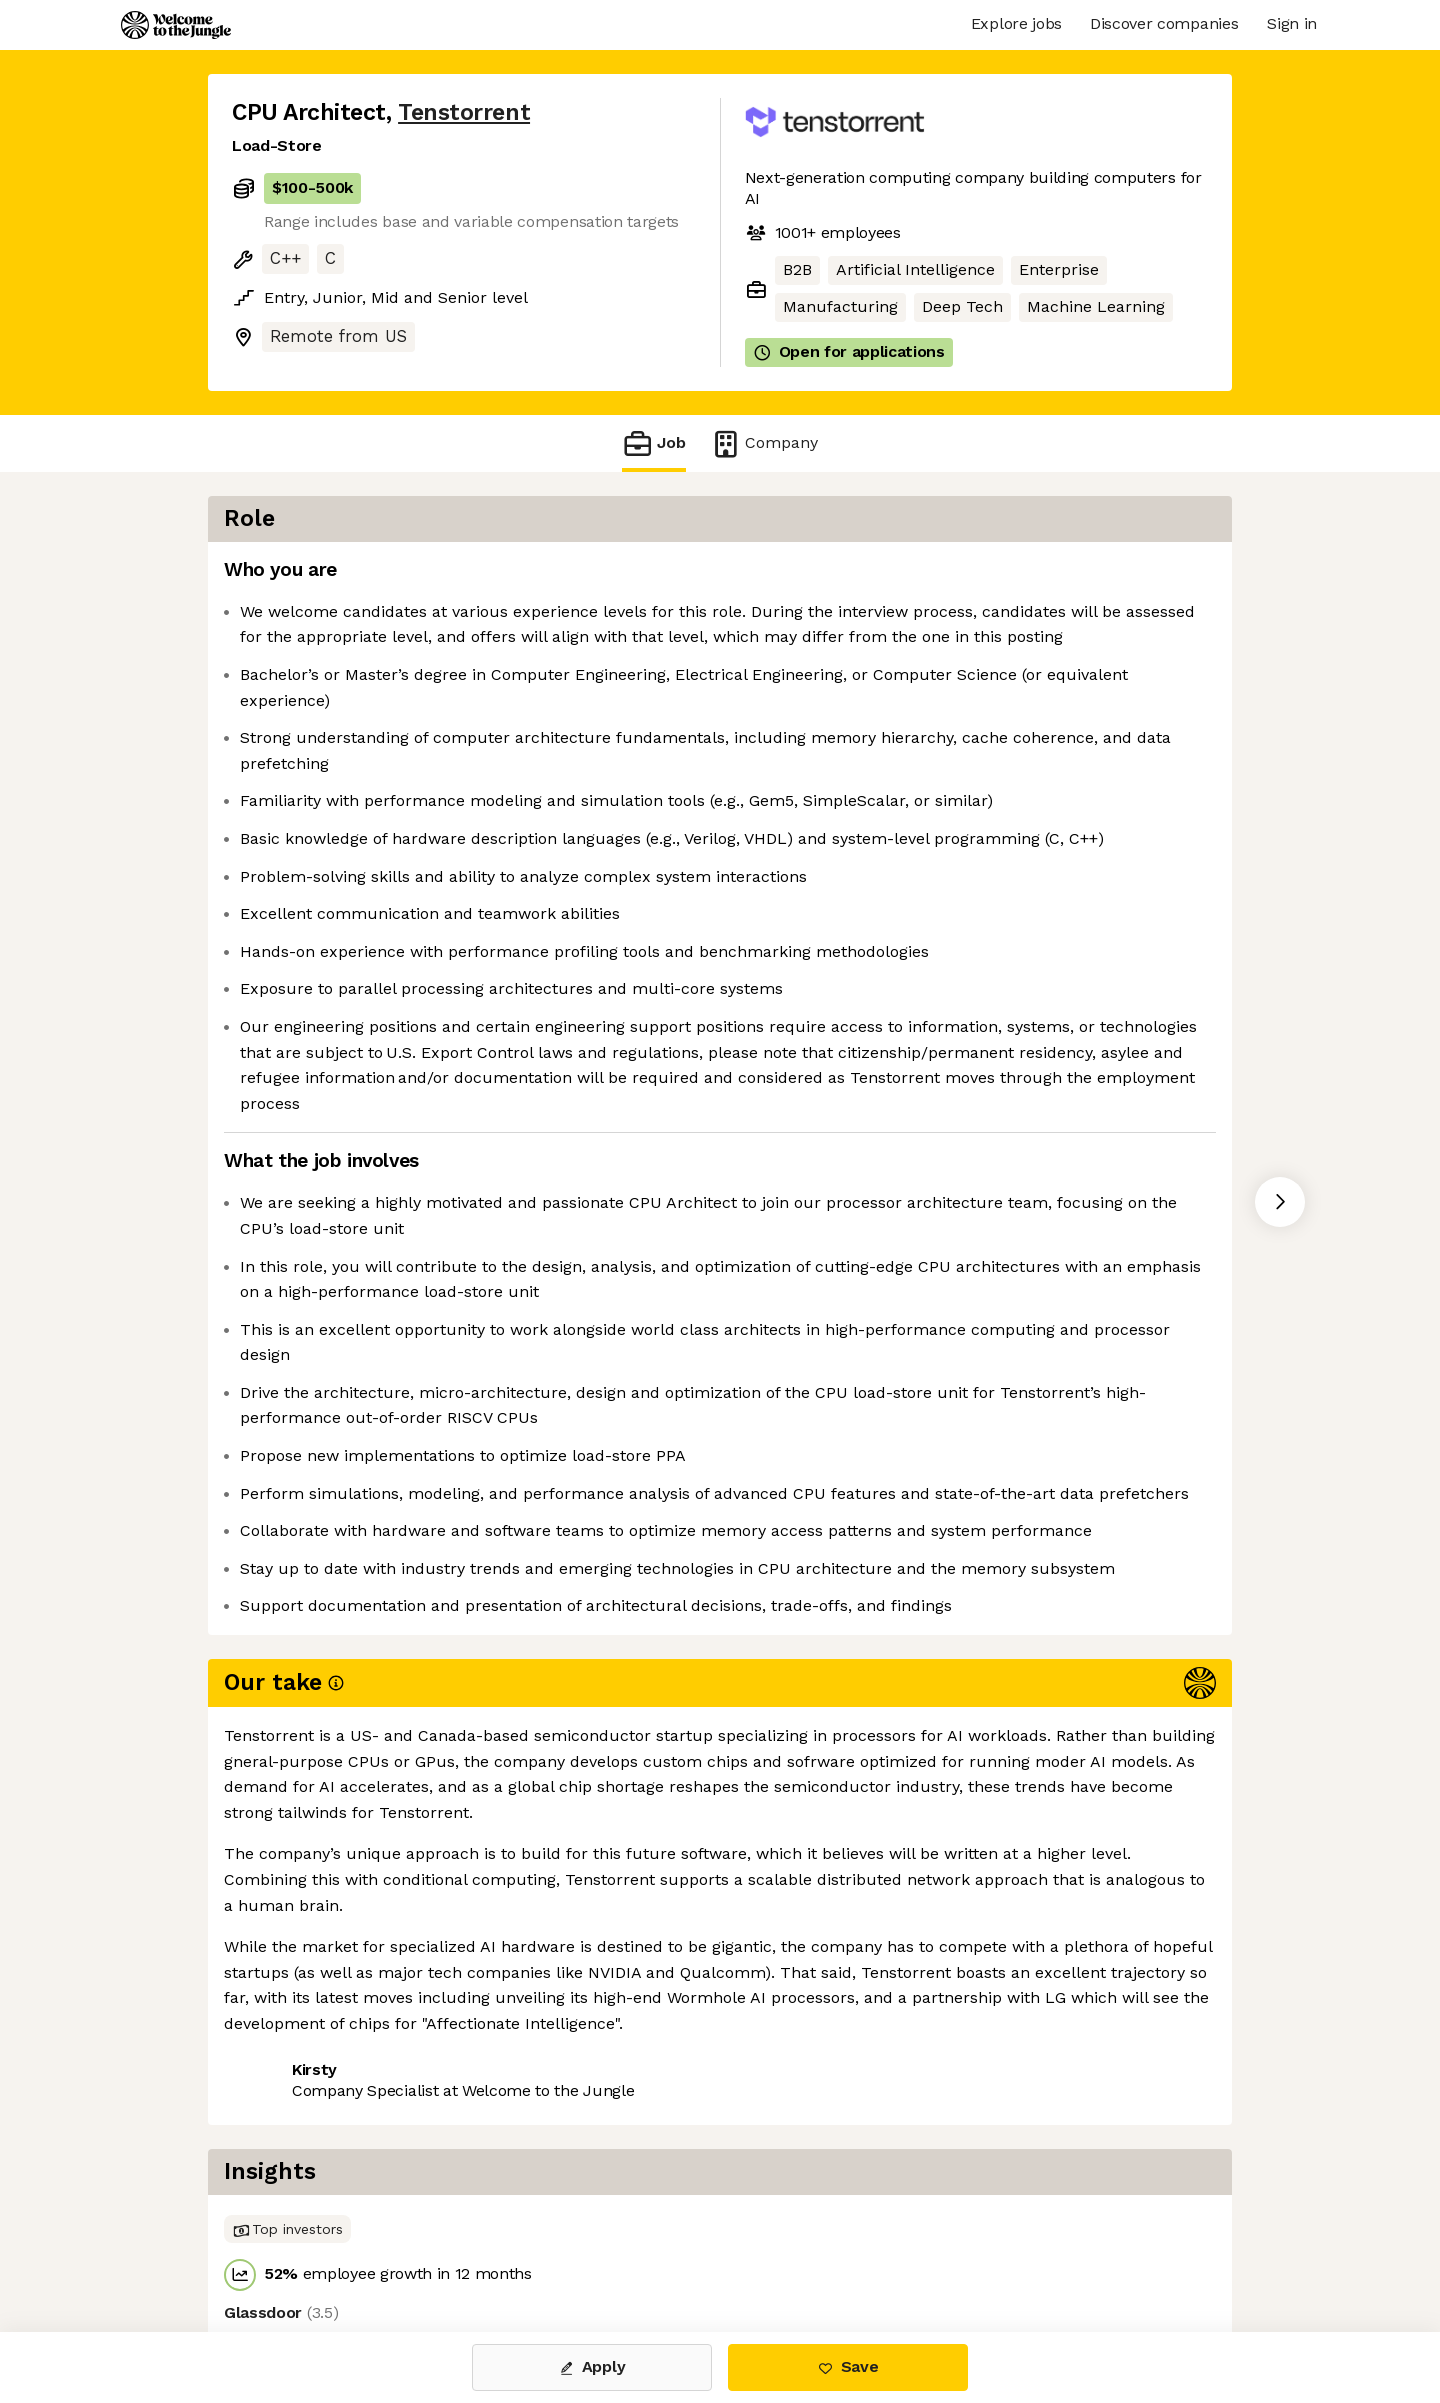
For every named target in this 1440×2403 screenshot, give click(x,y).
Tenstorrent (464, 112)
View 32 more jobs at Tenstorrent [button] (501, 2247)
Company (764, 443)
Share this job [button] (287, 2247)
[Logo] (176, 25)
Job (654, 443)
